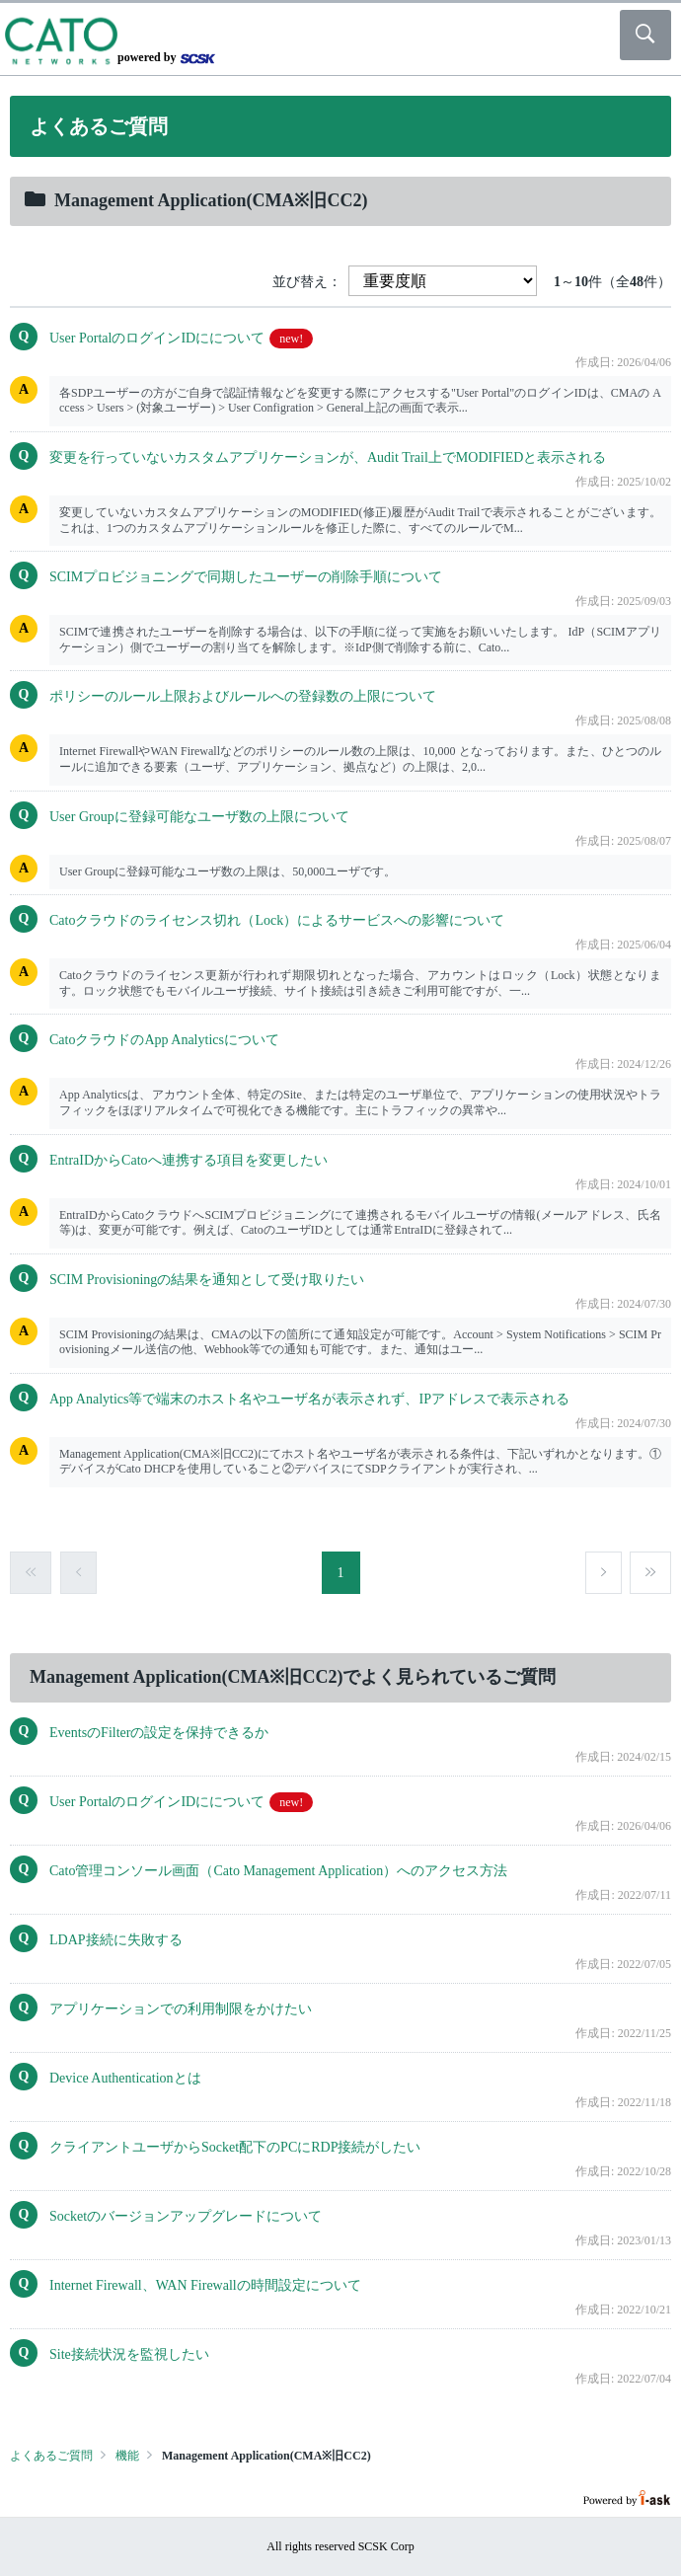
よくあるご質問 (51, 2455)
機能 (127, 2455)
